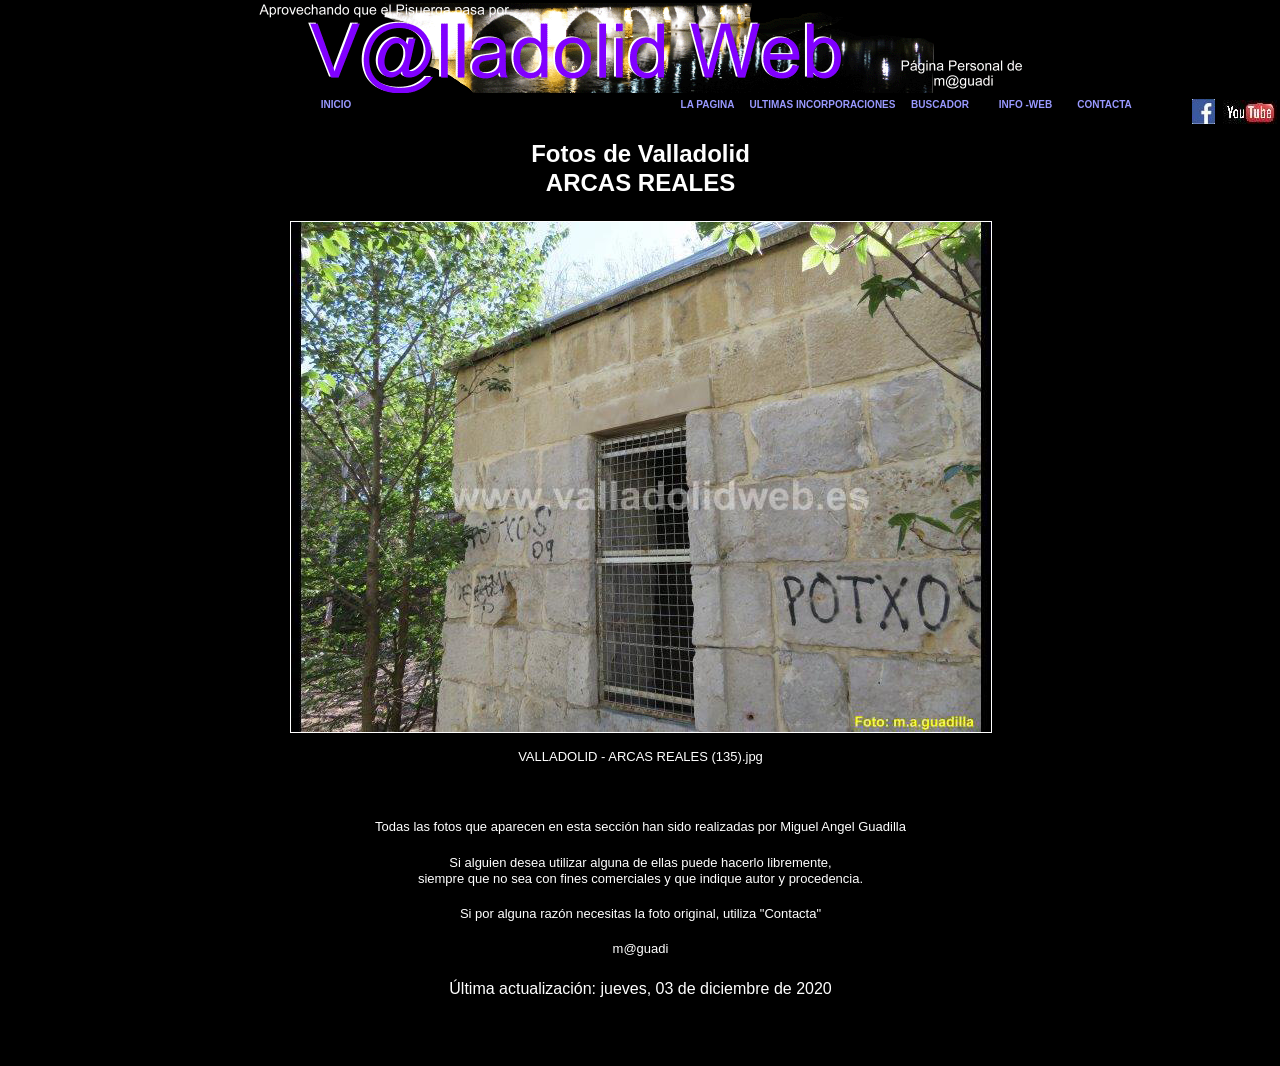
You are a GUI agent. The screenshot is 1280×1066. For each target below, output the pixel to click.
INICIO (336, 104)
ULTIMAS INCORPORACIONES (823, 104)
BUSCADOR (940, 104)
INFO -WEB (1025, 104)
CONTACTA (1104, 104)
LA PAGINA (708, 104)
